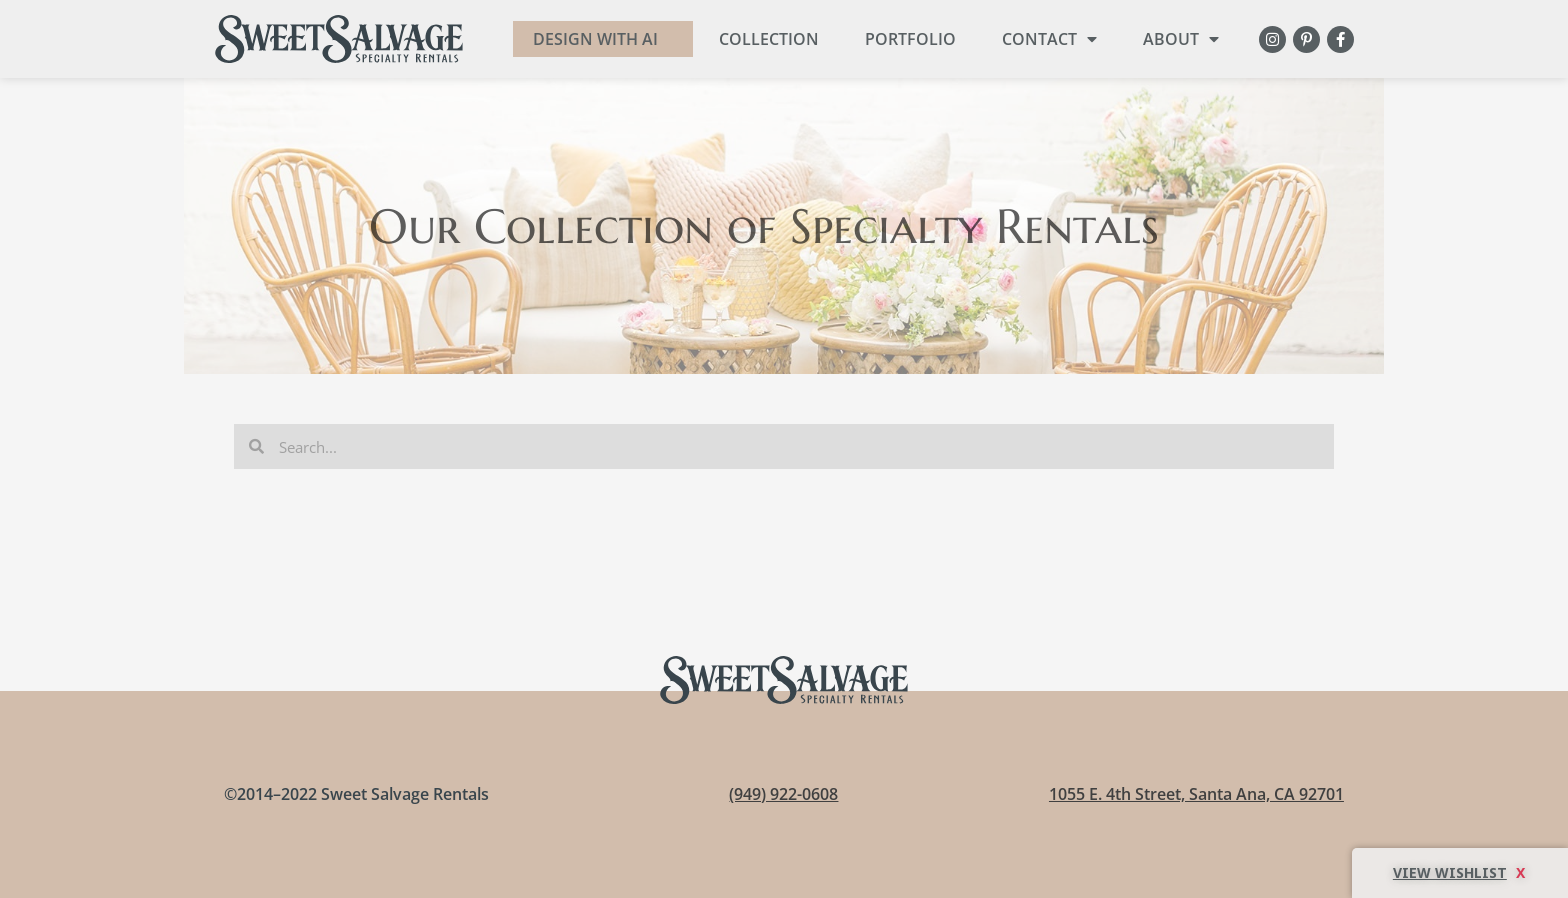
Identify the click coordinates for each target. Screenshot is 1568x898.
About (1181, 39)
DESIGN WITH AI (595, 39)
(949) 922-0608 (783, 794)
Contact (1049, 39)
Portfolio (910, 39)
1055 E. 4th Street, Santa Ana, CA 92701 (1196, 794)
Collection (769, 39)
